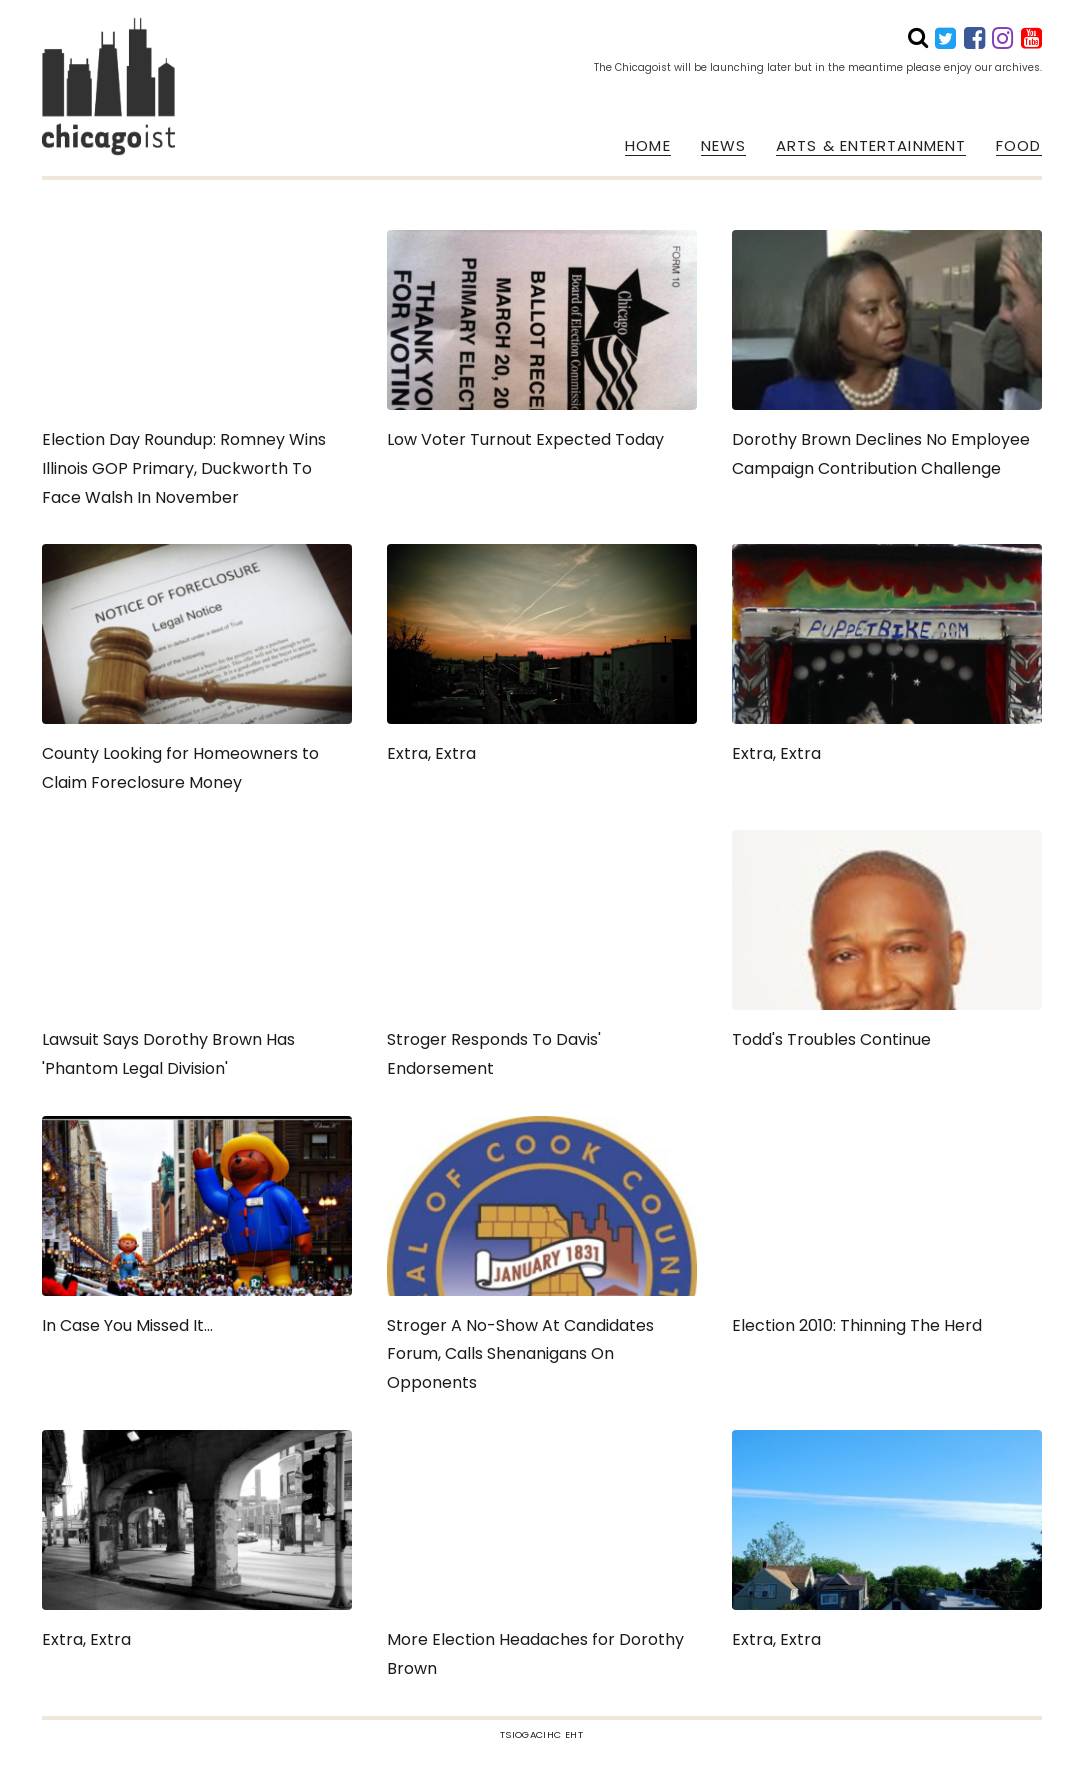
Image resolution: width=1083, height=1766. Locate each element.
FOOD (1018, 146)
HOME (647, 146)
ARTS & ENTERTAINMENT (871, 146)
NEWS (723, 146)
